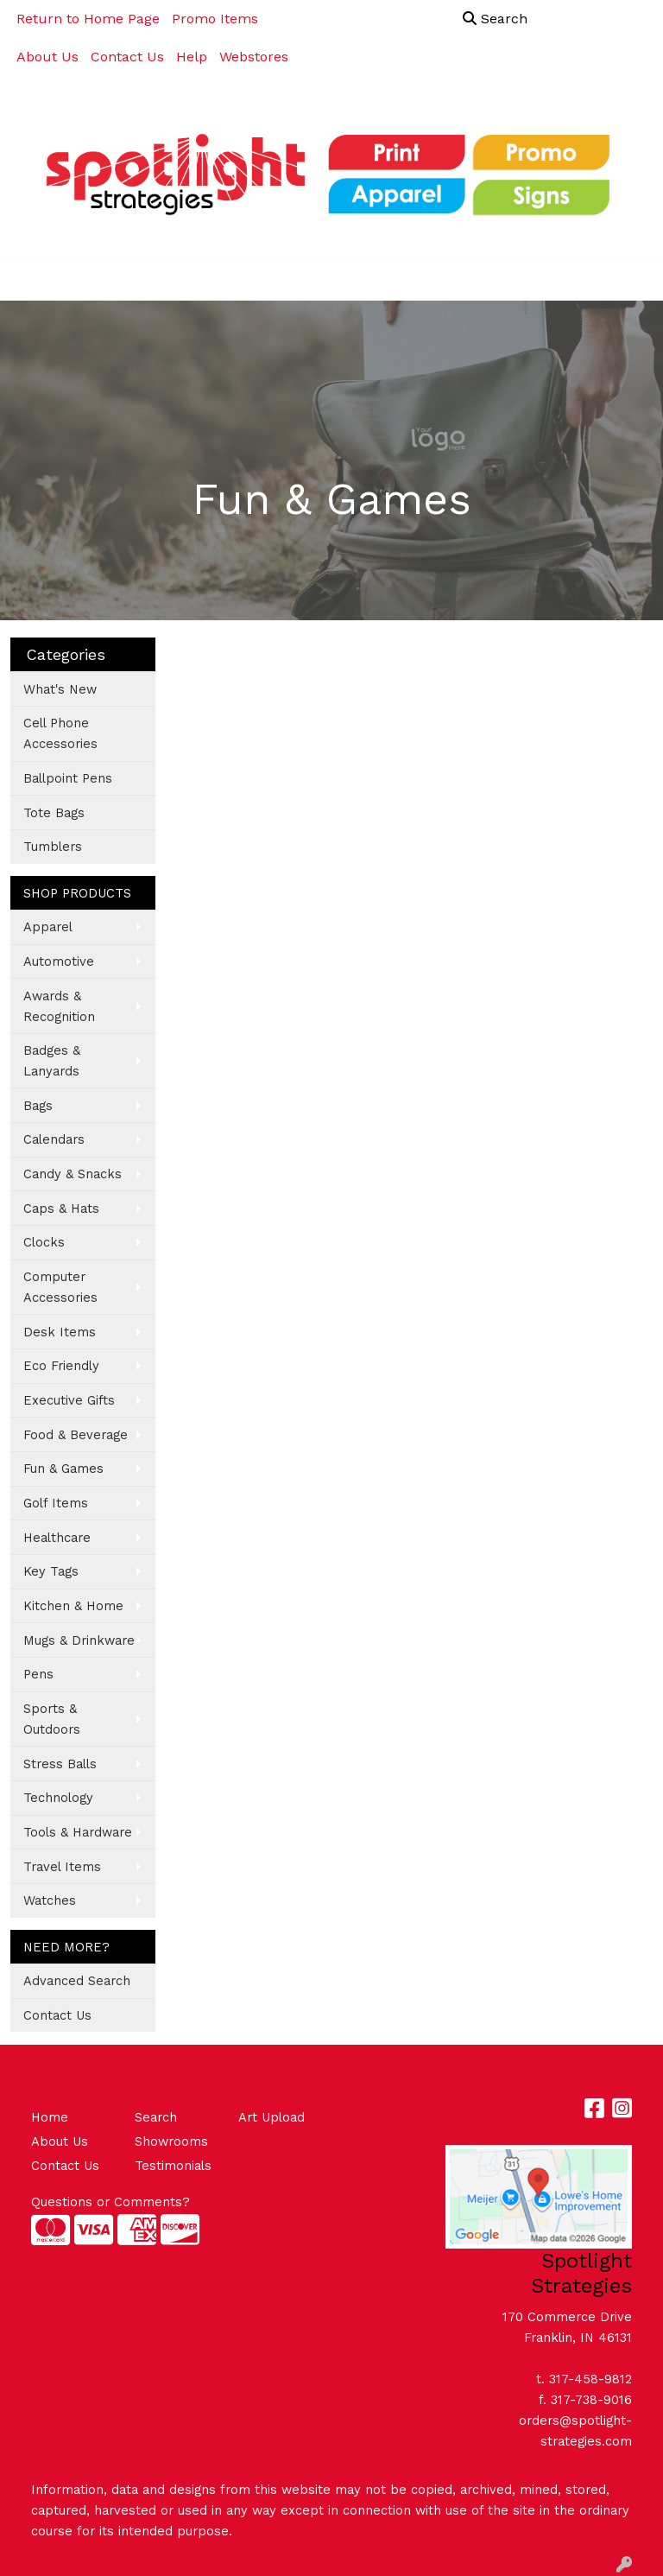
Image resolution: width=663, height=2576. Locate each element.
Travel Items (62, 1867)
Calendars (54, 1139)
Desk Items (59, 1332)
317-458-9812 (590, 2379)
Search (495, 18)
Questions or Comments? (110, 2202)
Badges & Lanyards (51, 1061)
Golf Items (55, 1503)
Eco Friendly (61, 1366)
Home (49, 2117)
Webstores (253, 56)
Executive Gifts (69, 1400)
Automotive (58, 961)
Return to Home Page (88, 18)
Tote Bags (54, 813)
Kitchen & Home (73, 1606)
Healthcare (57, 1537)
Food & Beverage (75, 1435)
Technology (58, 1797)
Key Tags (51, 1571)
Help (191, 56)
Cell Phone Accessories (60, 733)
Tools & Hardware (77, 1832)
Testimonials (173, 2165)
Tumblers (52, 846)
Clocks (44, 1242)
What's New (60, 689)
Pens (38, 1674)
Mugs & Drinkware (79, 1640)
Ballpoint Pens (67, 778)
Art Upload (271, 2117)
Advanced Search (76, 1981)
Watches (49, 1900)
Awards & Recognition (59, 1006)
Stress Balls (60, 1764)
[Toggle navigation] (27, 282)
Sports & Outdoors (51, 1719)
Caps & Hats (61, 1208)
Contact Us (127, 56)
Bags (38, 1106)
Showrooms (171, 2141)
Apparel (48, 927)
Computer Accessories (60, 1287)
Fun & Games (63, 1468)
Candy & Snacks (72, 1174)
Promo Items (215, 18)
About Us (47, 56)
